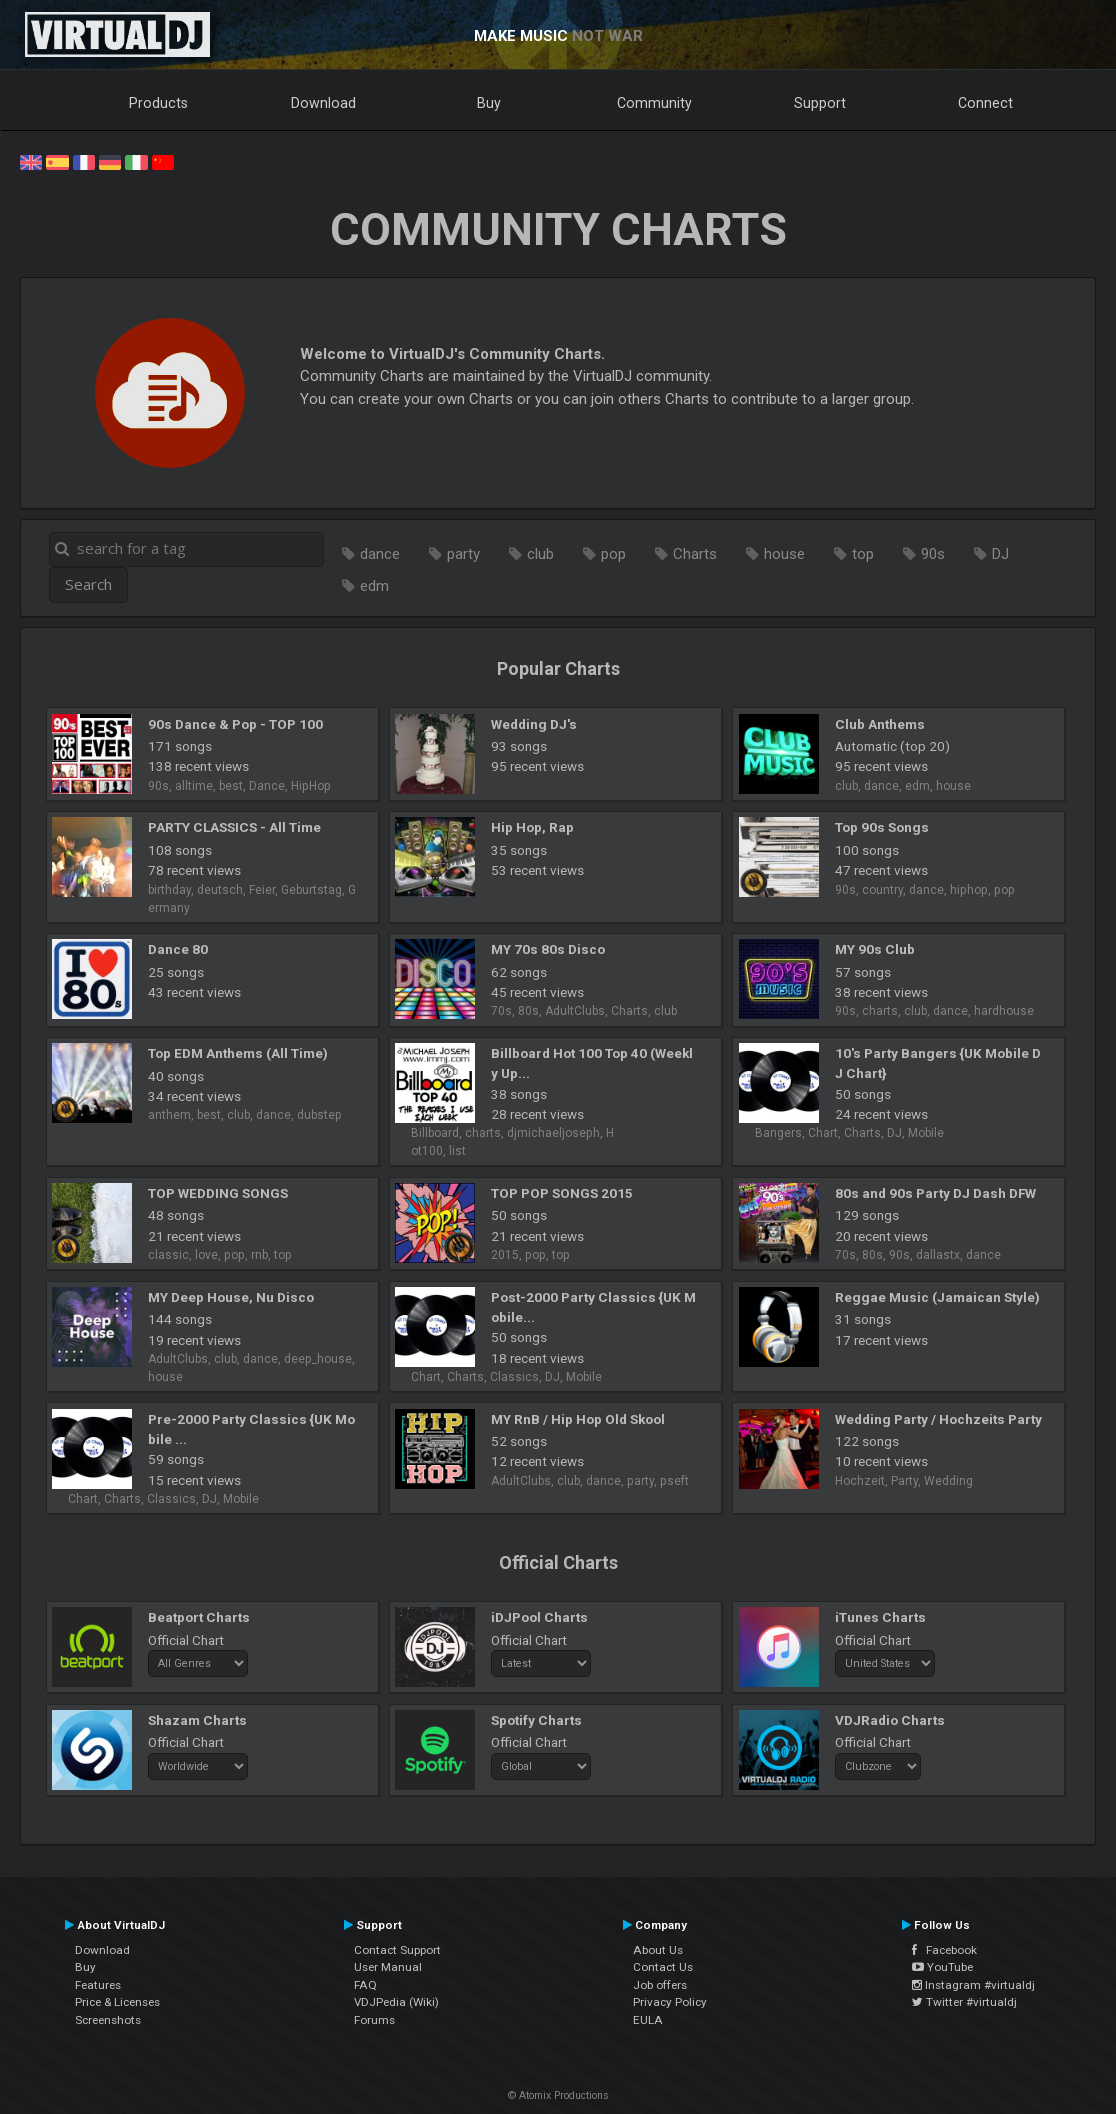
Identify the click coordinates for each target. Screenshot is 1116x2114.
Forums (374, 2020)
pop (613, 554)
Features (98, 1985)
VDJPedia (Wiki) (396, 2002)
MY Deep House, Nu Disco (231, 1297)
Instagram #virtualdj (973, 1985)
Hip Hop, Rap (532, 827)
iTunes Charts (880, 1617)
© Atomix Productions (558, 2095)
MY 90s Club (875, 949)
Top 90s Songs (882, 827)
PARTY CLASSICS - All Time (234, 827)
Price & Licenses (117, 2002)
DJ (1000, 554)
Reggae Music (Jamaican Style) (937, 1297)
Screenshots (108, 2020)
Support (820, 103)
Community (654, 103)
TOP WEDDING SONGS (218, 1193)
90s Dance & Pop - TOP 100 (235, 724)
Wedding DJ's (534, 724)
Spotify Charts (536, 1720)
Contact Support (397, 1950)
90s (933, 554)
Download (323, 103)
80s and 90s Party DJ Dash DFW (935, 1193)
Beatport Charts (199, 1617)
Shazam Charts (197, 1720)
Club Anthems (880, 724)
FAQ (365, 1985)
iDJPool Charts (539, 1617)
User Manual (388, 1967)
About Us (658, 1950)
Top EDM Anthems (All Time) (238, 1053)
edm (374, 586)
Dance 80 (178, 949)
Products (158, 103)
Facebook (944, 1950)
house (784, 554)
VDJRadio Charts (890, 1720)
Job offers (660, 1985)
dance (380, 554)
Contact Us (663, 1967)
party (463, 554)
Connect (985, 103)
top (863, 554)
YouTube (942, 1967)
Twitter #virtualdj (964, 2002)
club (540, 554)
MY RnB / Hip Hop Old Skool (578, 1419)
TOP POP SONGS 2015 (562, 1193)
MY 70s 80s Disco (548, 949)
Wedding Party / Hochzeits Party (938, 1419)
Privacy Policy (670, 2002)
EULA (648, 2020)
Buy (489, 103)
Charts (695, 554)
